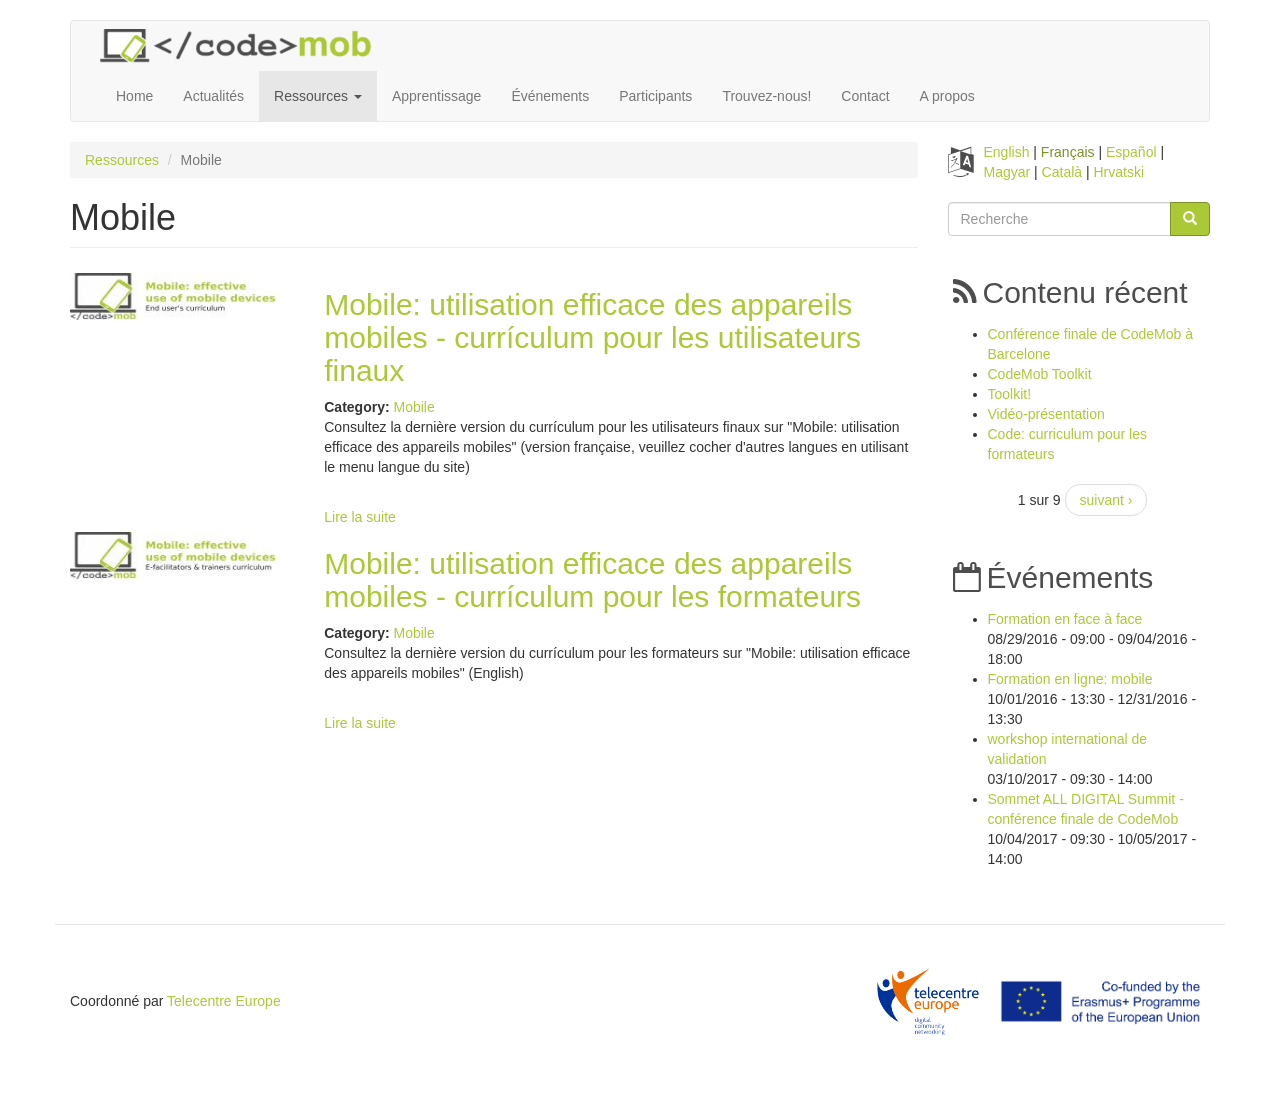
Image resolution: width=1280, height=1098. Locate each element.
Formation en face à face (1065, 619)
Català (1062, 172)
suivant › (1106, 500)
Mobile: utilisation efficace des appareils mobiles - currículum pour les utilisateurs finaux (592, 337)
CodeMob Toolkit (1040, 374)
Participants (655, 96)
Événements (550, 96)
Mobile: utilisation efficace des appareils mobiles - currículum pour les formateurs (592, 580)
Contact (865, 96)
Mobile (413, 407)
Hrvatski (1119, 172)
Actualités (213, 96)
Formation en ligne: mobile (1070, 679)
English (1007, 152)
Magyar (1007, 172)
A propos (947, 96)
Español (1131, 152)
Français (1068, 152)
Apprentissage (437, 96)
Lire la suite (360, 517)
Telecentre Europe (224, 1001)
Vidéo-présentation (1046, 414)
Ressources (318, 96)
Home (134, 96)
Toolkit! (1010, 394)
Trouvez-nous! (766, 96)
